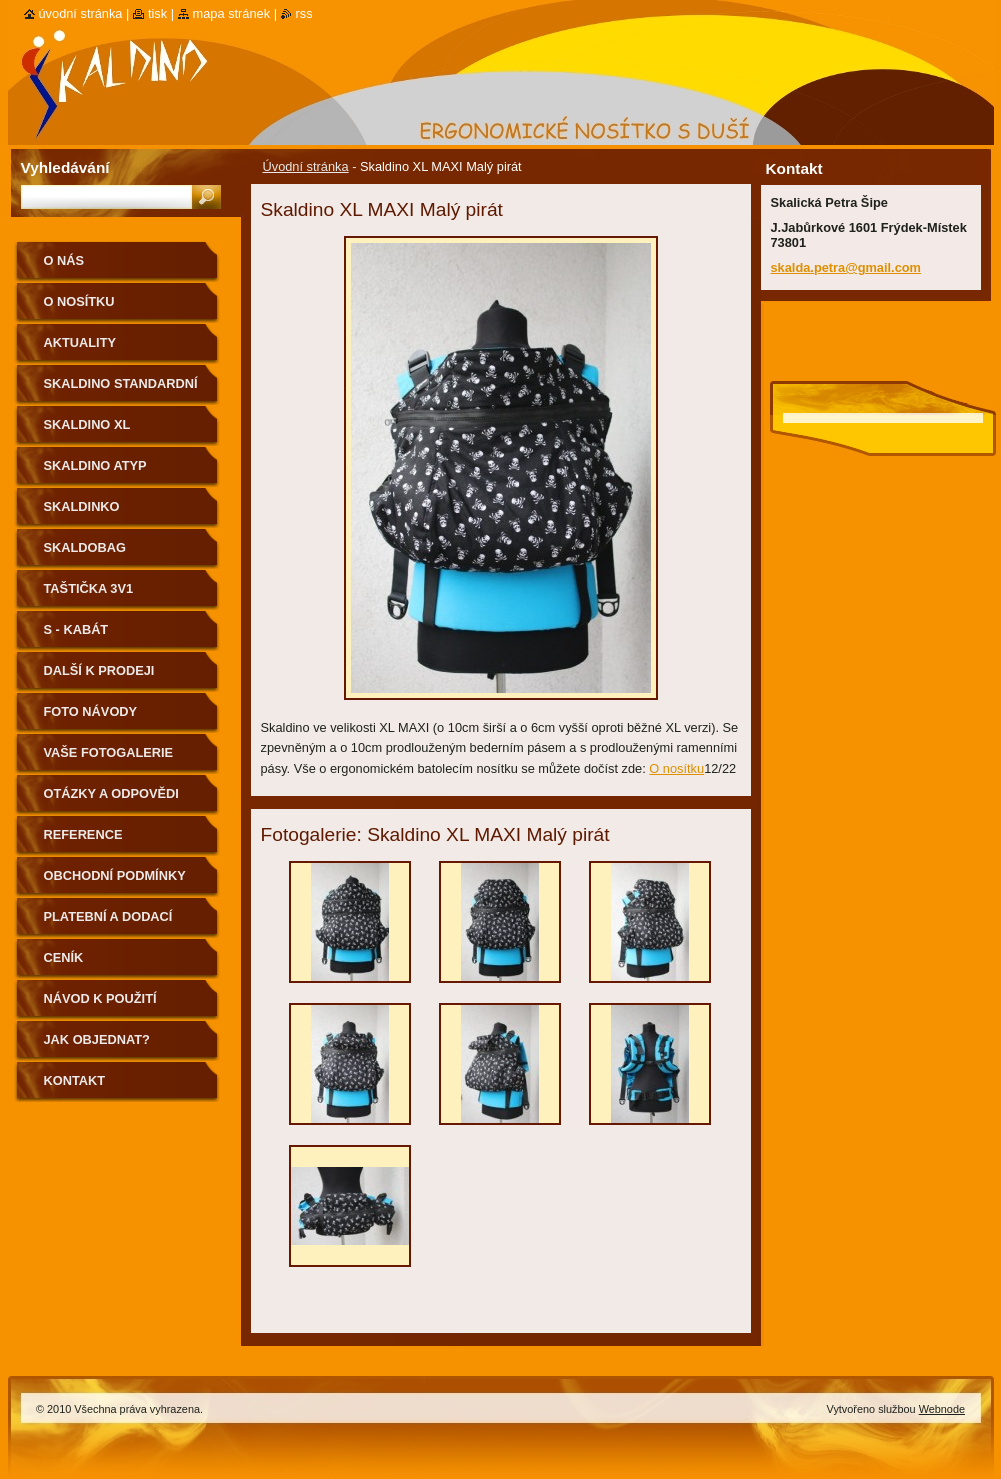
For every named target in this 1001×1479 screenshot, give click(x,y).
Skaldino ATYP (95, 465)
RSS (304, 13)
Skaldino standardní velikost (121, 390)
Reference (83, 834)
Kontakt (75, 1080)
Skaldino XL (87, 424)
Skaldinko (82, 506)
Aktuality (80, 342)
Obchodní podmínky (115, 875)
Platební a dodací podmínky (108, 923)
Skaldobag (85, 547)
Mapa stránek (232, 13)
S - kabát (76, 629)
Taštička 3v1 (89, 588)
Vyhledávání (65, 167)
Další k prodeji (99, 670)
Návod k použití (100, 998)
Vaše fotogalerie (109, 752)
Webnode (942, 1409)
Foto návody (91, 711)
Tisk (157, 13)
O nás (64, 260)
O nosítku (676, 768)
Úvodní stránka (306, 166)
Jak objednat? (97, 1039)
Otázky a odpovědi (111, 793)
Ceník (64, 957)
